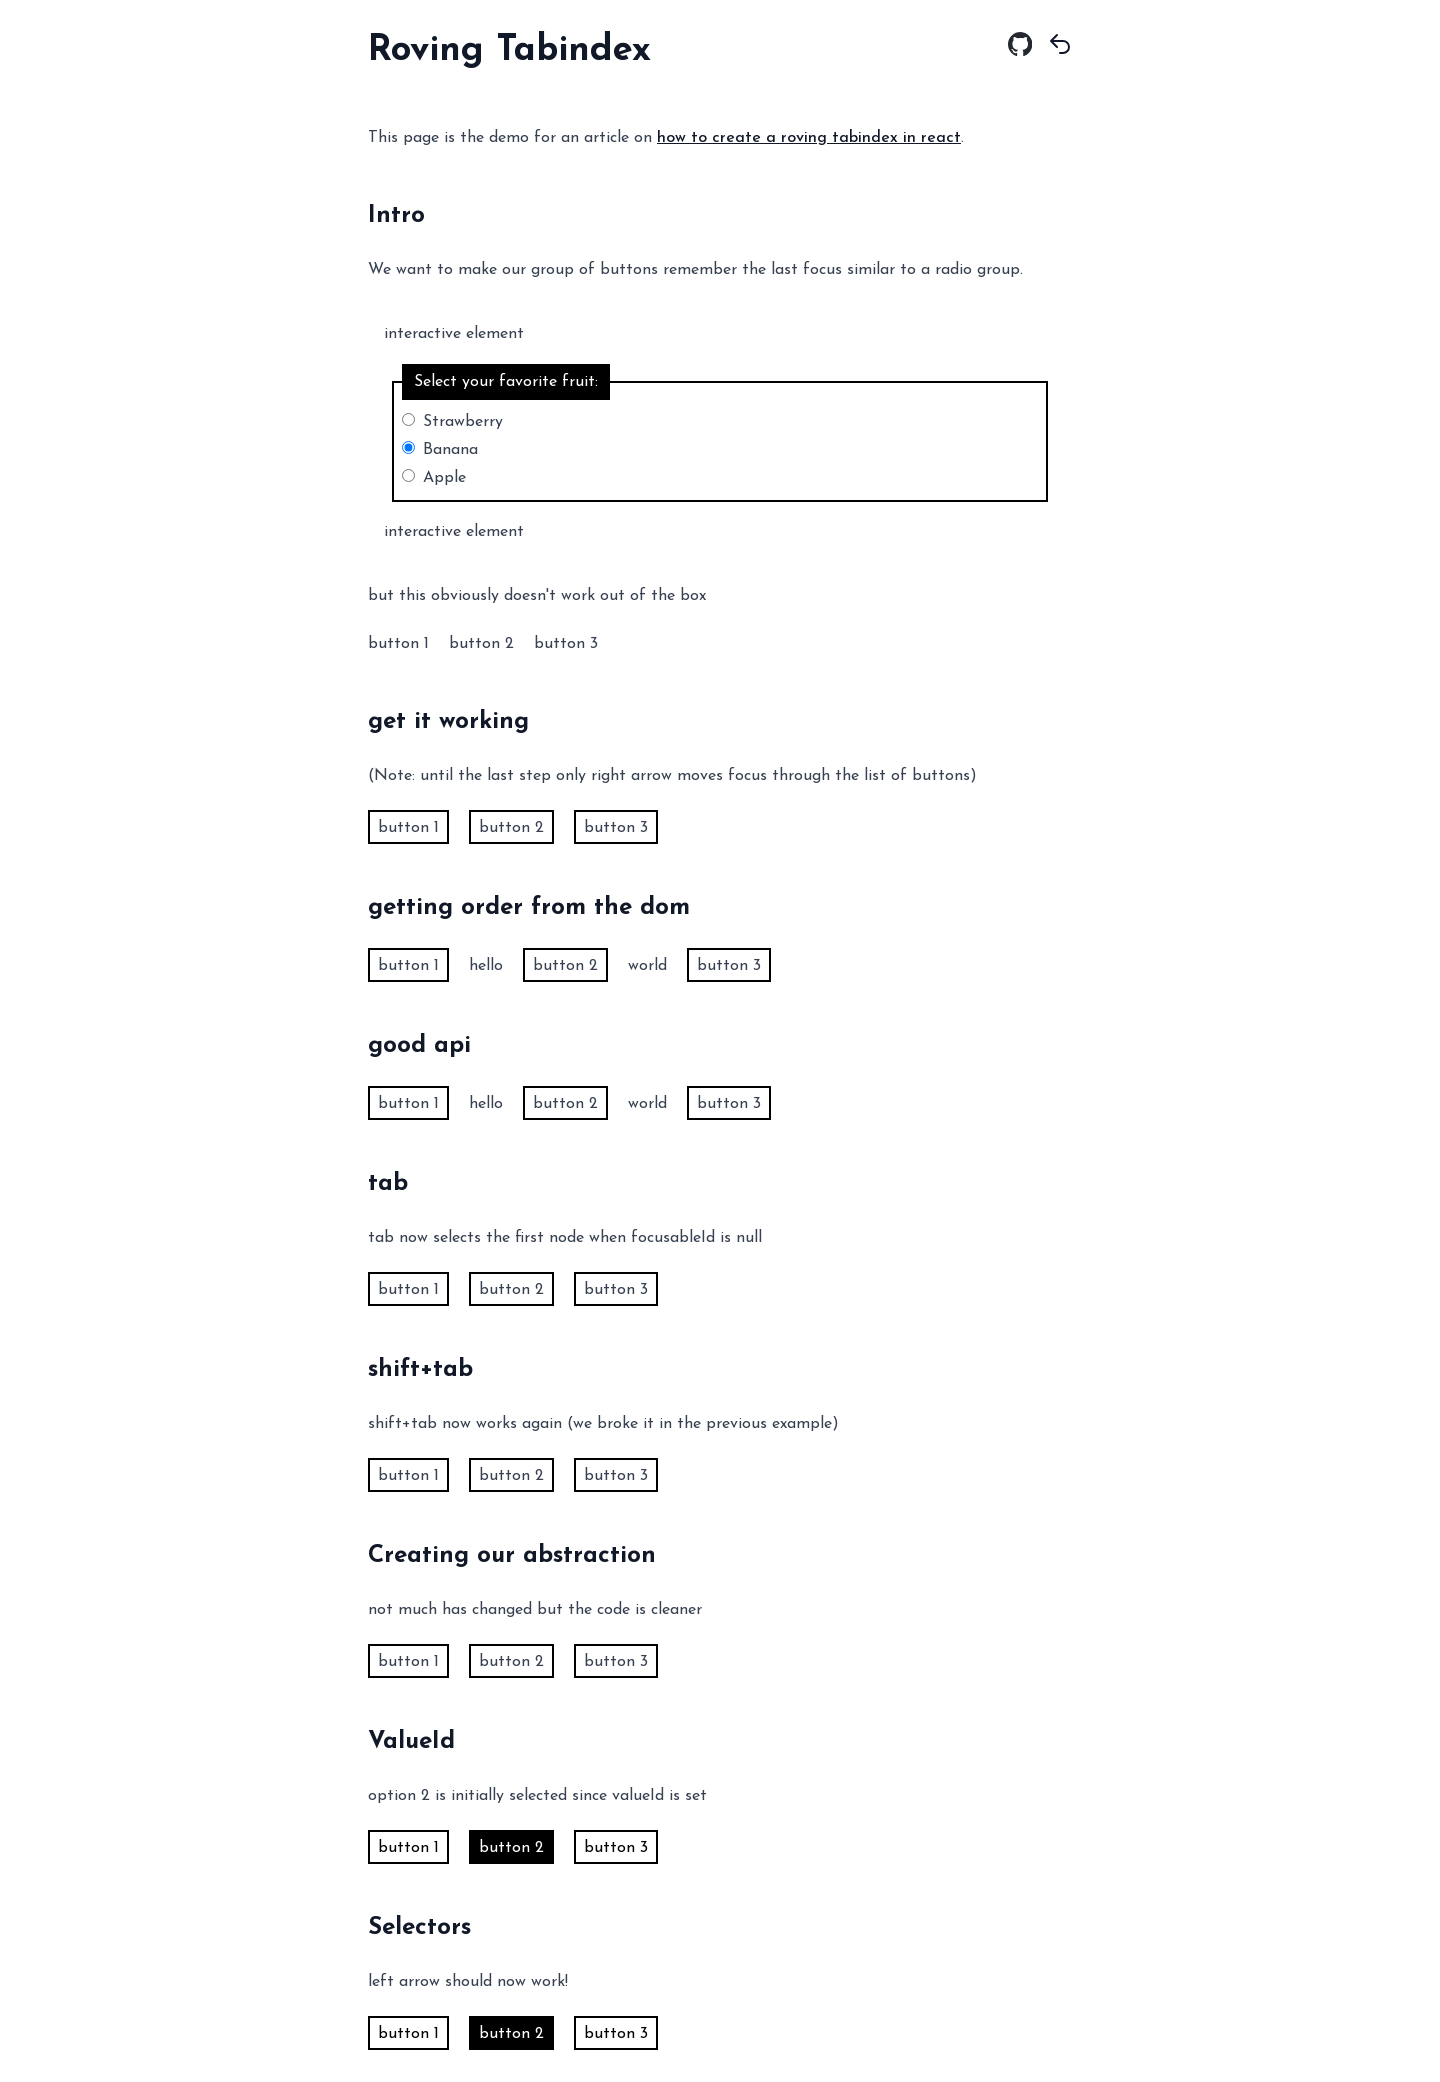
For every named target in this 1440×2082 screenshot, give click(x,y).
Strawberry (463, 422)
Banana (450, 450)
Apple (444, 478)
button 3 (566, 644)
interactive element (454, 334)
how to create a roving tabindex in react (809, 138)
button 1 (398, 644)
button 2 (481, 644)
